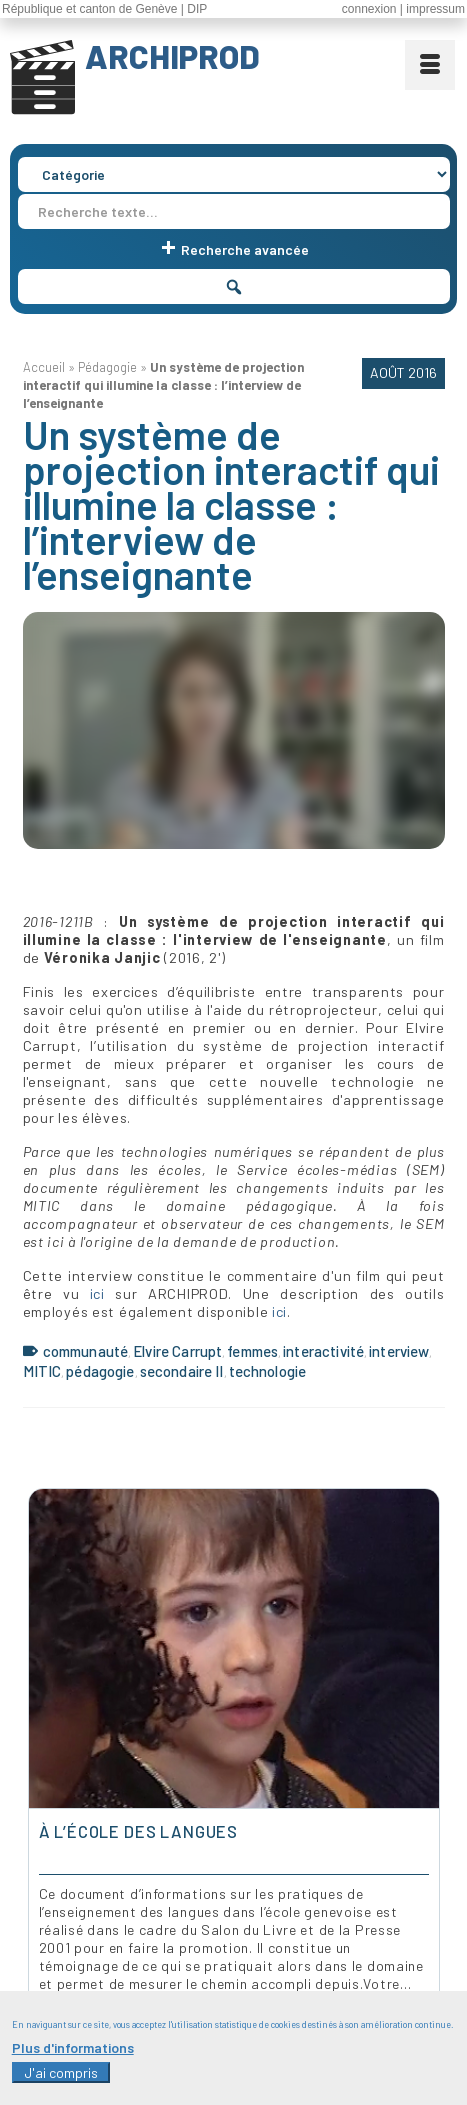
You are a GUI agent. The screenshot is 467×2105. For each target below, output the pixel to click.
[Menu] (430, 65)
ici (97, 1293)
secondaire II (182, 1371)
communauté (86, 1351)
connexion (369, 9)
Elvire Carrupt (177, 1351)
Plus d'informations (73, 2047)
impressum (435, 9)
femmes (252, 1351)
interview (399, 1351)
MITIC (42, 1371)
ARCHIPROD (172, 56)
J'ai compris (61, 2072)
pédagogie (100, 1371)
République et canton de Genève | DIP (104, 9)
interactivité (323, 1351)
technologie (268, 1371)
